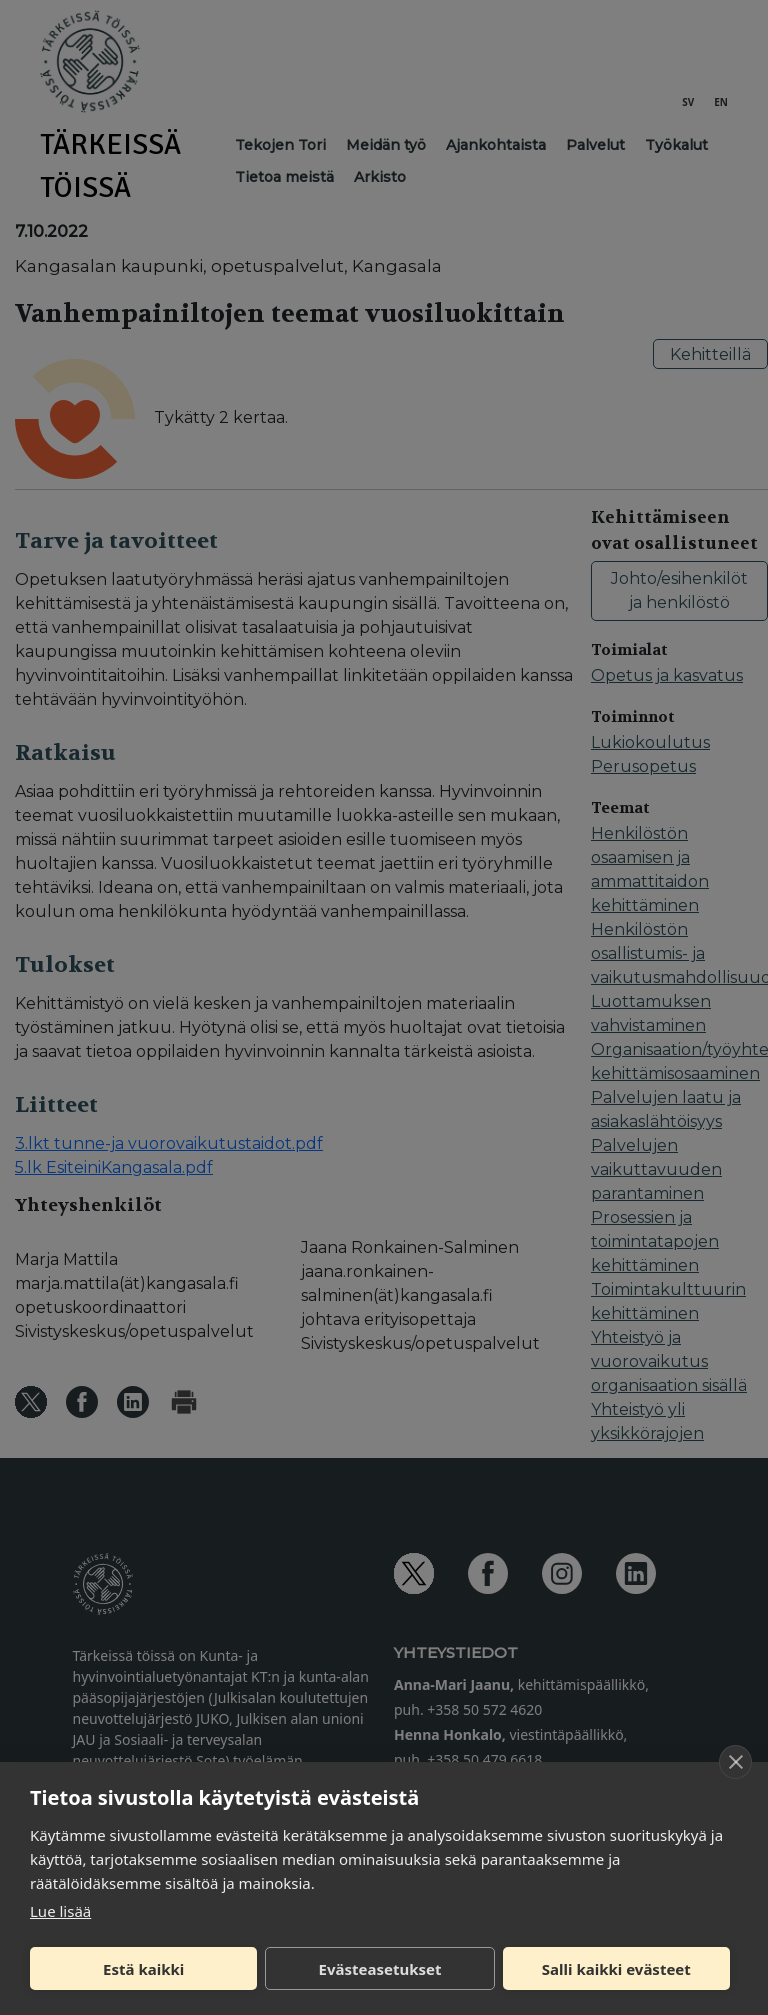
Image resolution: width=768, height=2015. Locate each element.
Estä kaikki (143, 1969)
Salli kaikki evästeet (616, 1969)
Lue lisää (60, 1911)
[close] (735, 1762)
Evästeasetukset (380, 1969)
